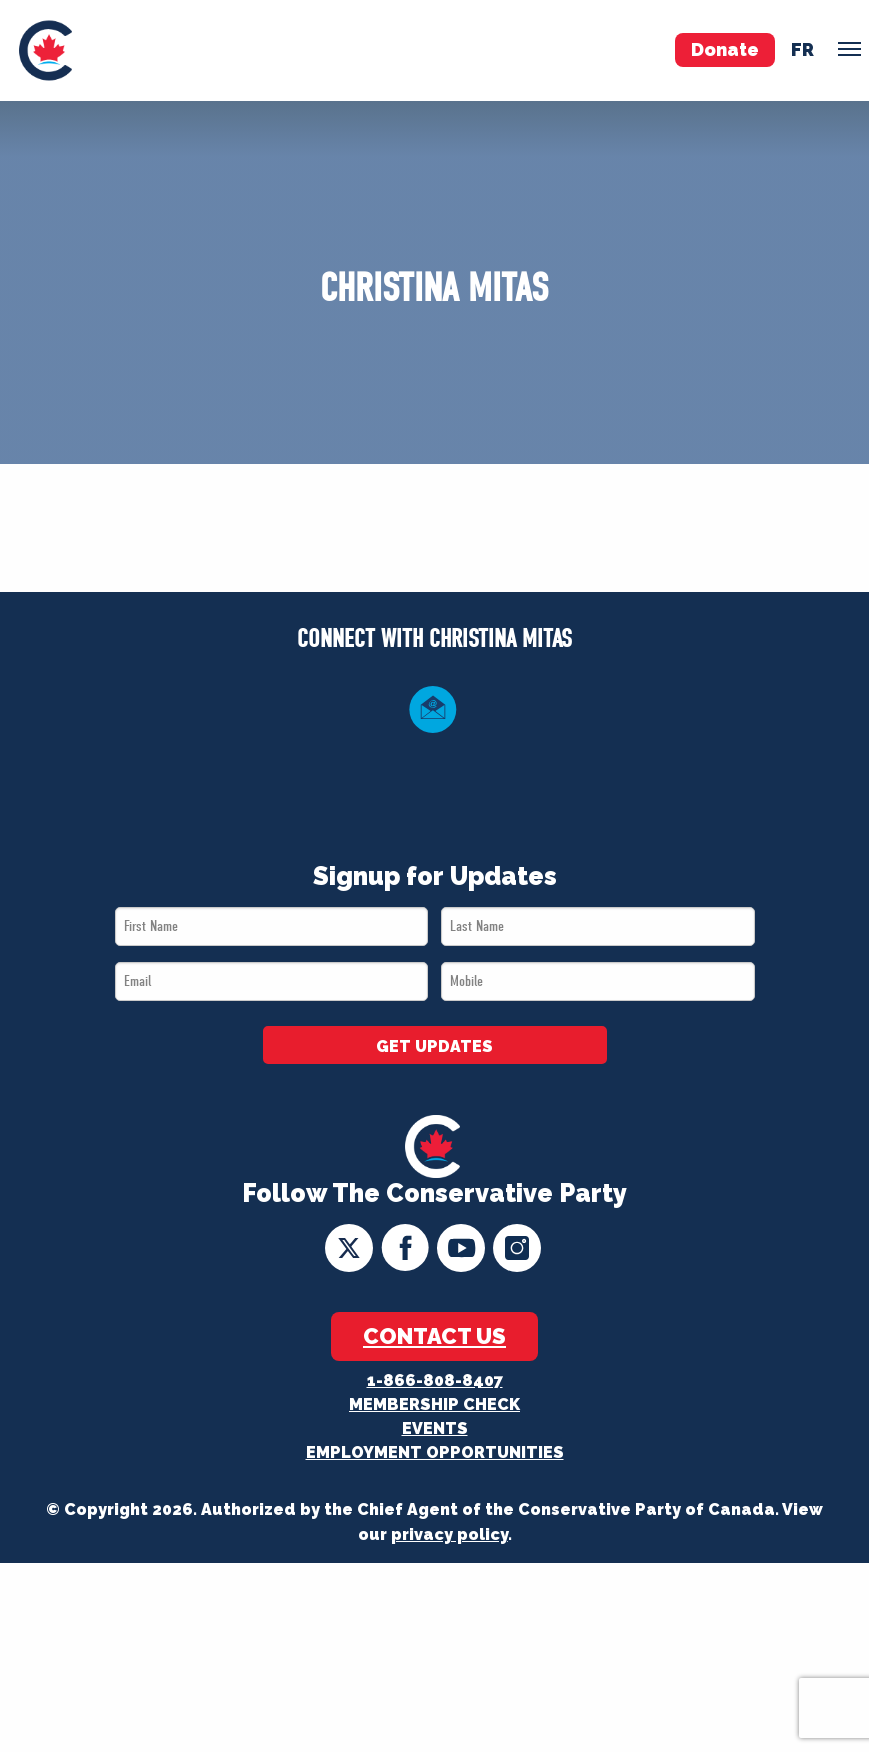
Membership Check (434, 1404)
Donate (725, 49)
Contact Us (434, 1336)
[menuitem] (45, 50)
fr (802, 49)
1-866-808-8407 (435, 1380)
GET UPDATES (434, 1046)
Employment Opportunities (435, 1452)
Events (435, 1428)
